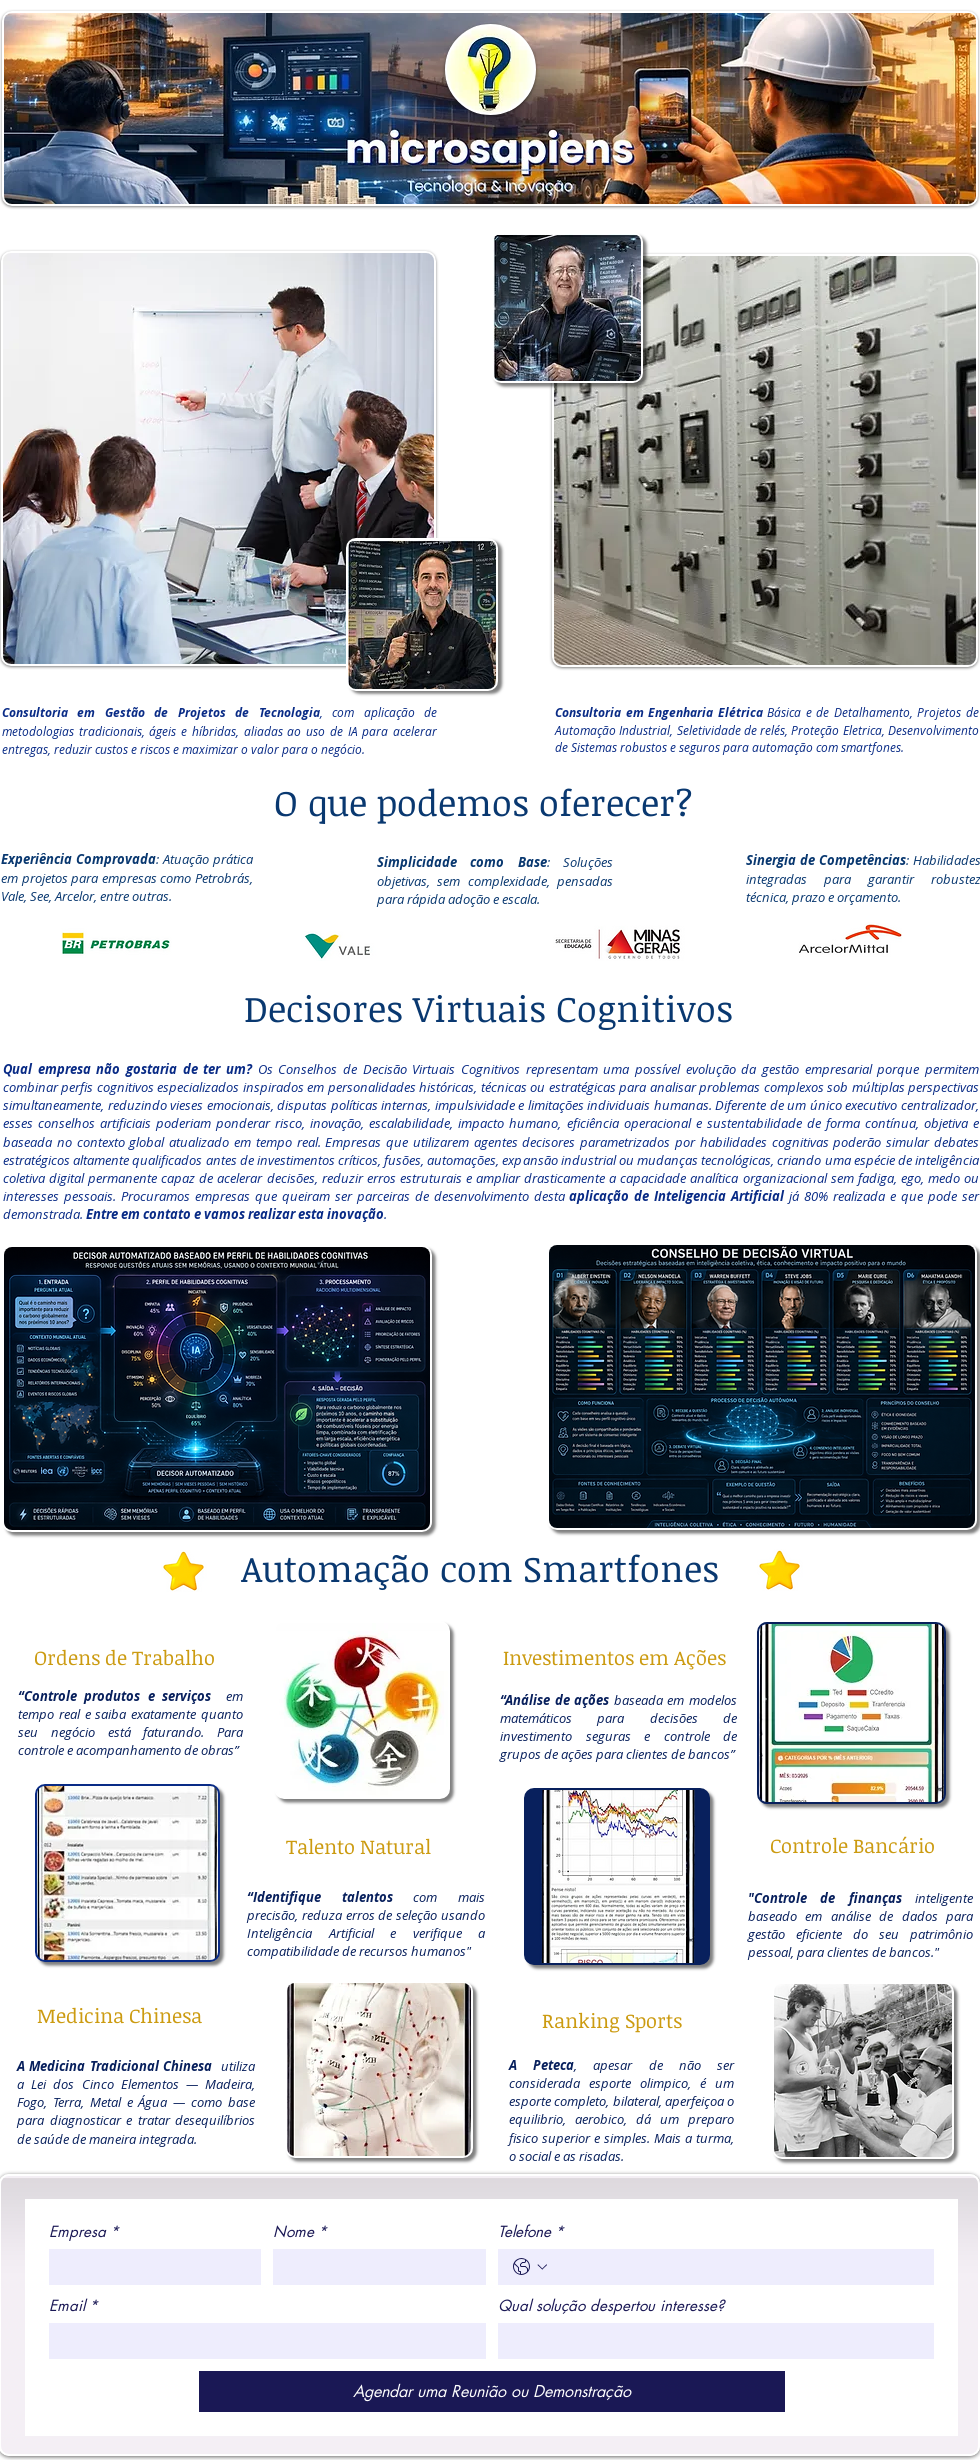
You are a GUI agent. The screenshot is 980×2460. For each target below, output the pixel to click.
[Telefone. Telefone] (736, 2267)
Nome (300, 2232)
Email (73, 2306)
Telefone (531, 2232)
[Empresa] (149, 2267)
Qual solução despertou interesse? (611, 2306)
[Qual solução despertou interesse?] (710, 2341)
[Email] (261, 2341)
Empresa (84, 2232)
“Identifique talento (317, 1897)
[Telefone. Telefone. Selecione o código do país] (530, 2267)
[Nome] (373, 2267)
